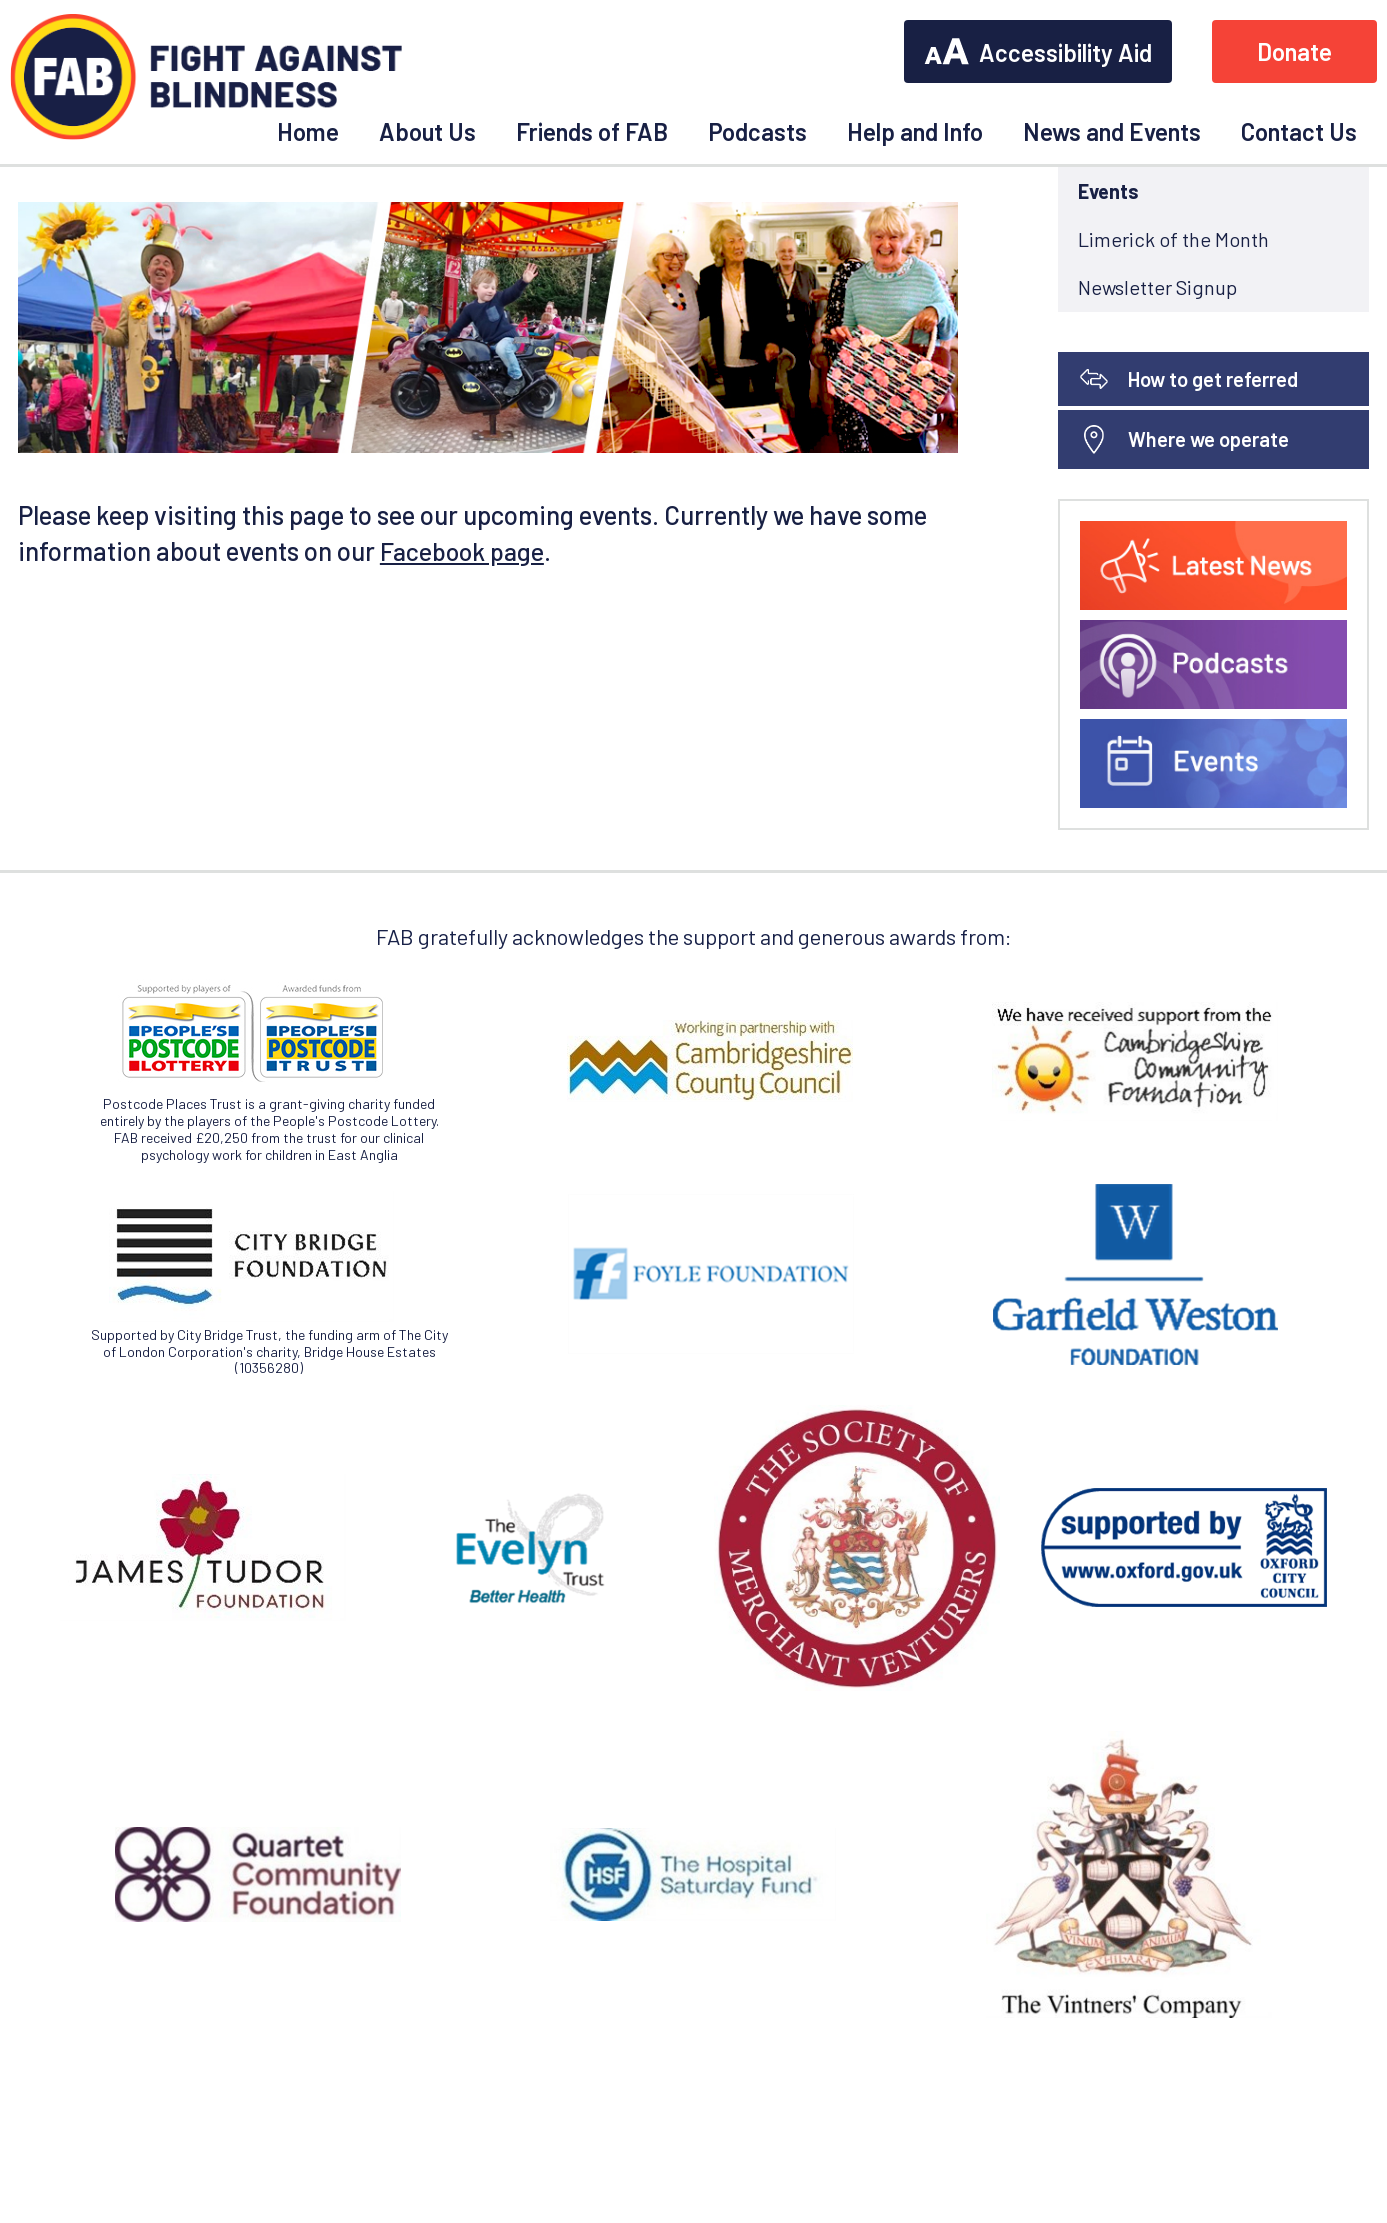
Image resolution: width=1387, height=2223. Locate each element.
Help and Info (915, 131)
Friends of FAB (592, 131)
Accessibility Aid (1038, 52)
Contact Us (1299, 131)
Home (308, 131)
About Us (427, 131)
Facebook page (464, 715)
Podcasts (757, 131)
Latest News (1130, 307)
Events (1108, 356)
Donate (1294, 51)
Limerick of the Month (1173, 404)
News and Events (1112, 131)
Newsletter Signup (1157, 452)
